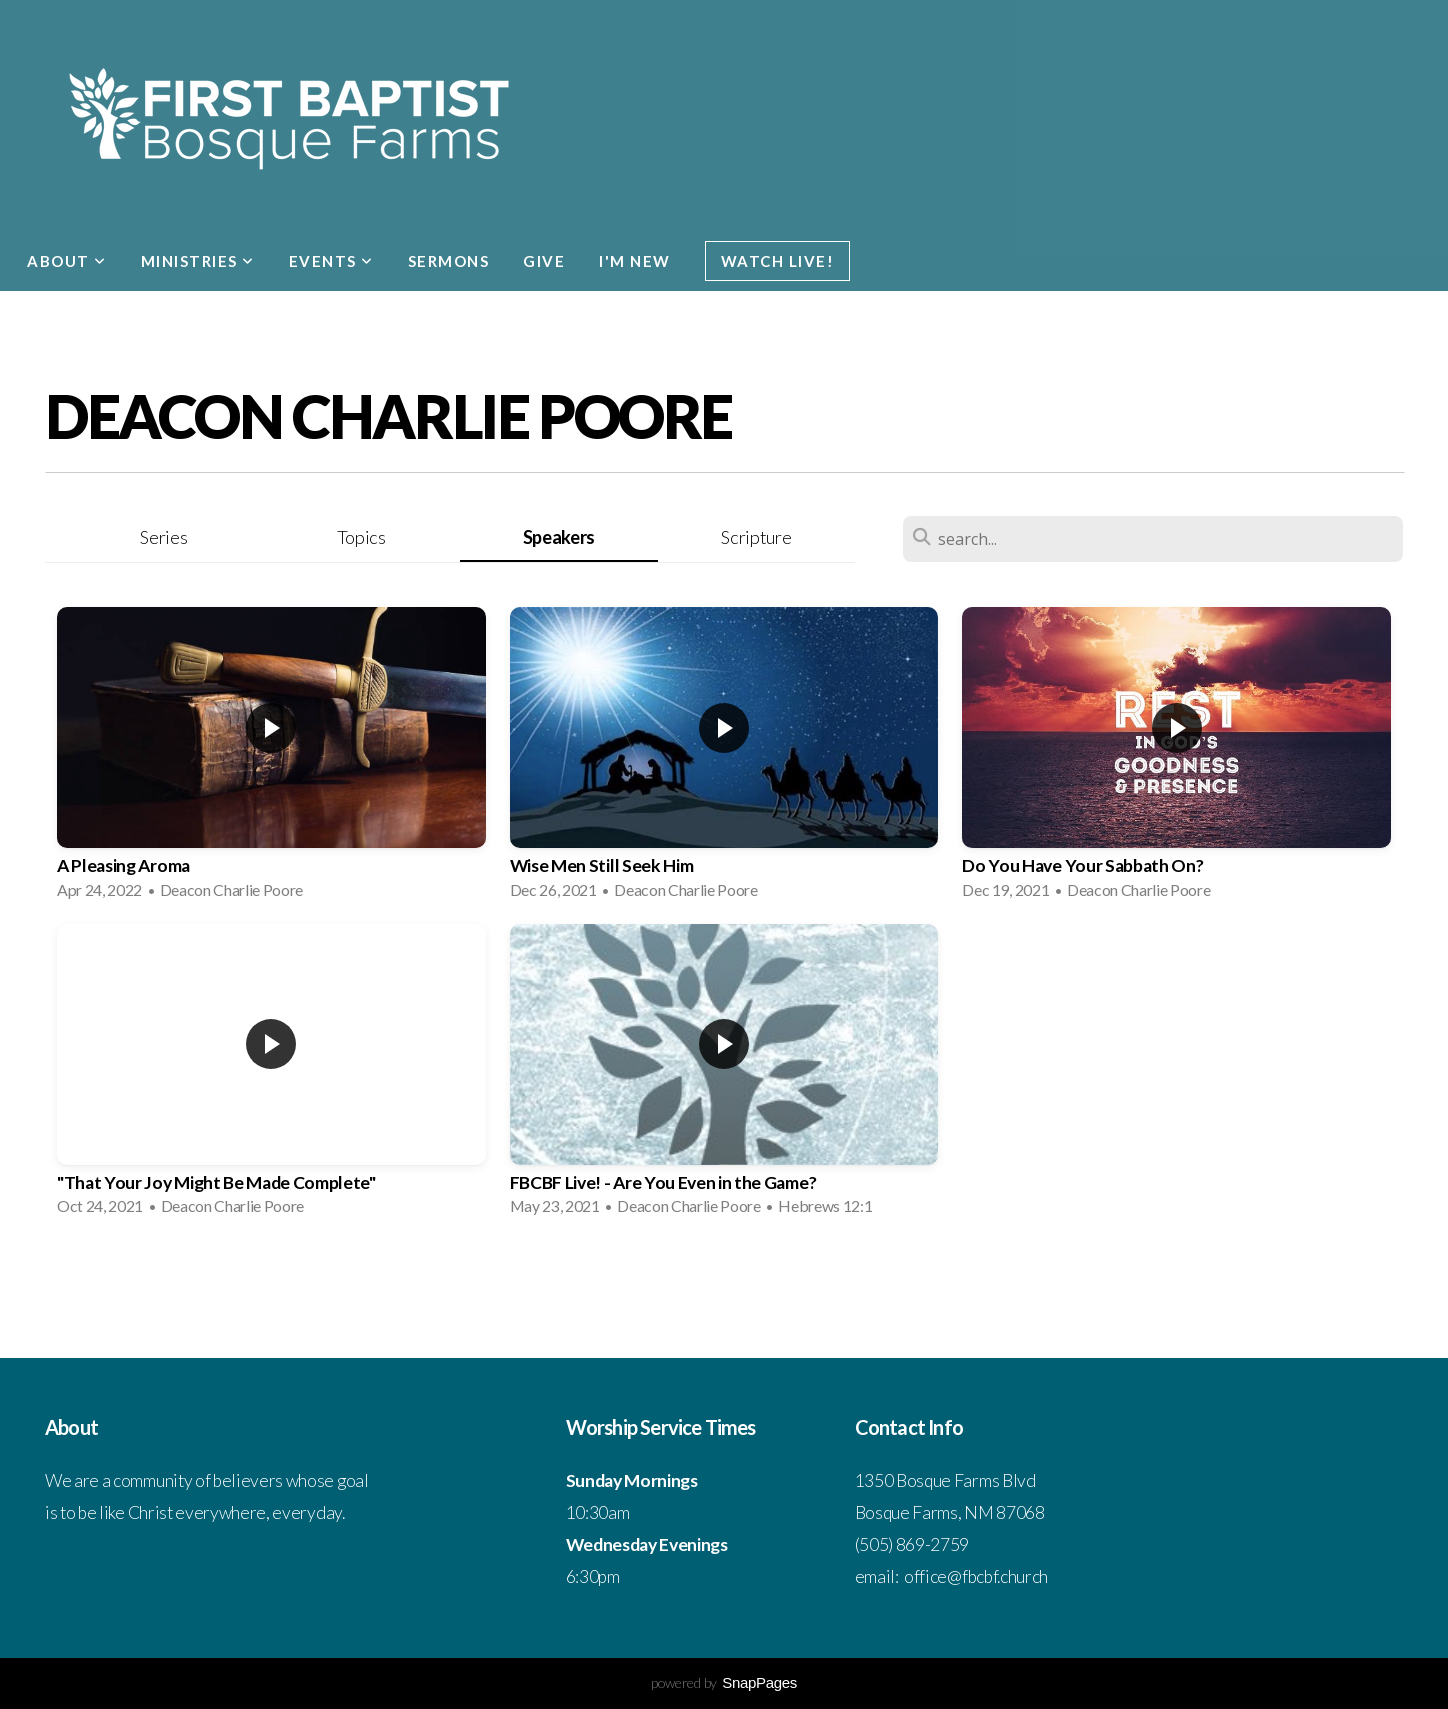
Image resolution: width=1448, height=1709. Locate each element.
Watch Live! (778, 261)
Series (163, 537)
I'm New (635, 261)
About (67, 261)
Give (544, 261)
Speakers (559, 537)
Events (331, 261)
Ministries (198, 261)
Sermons (449, 261)
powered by (724, 1682)
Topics (361, 537)
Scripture (756, 537)
